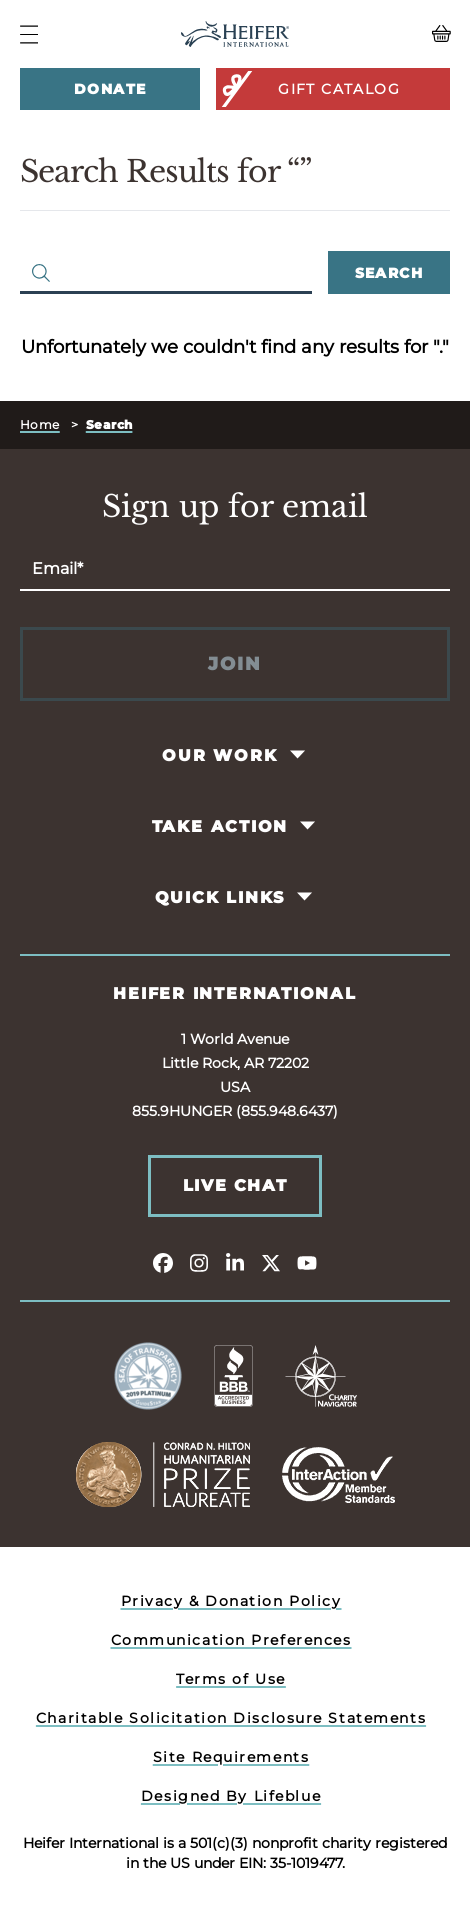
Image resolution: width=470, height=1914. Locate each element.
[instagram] (199, 1262)
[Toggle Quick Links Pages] (306, 897)
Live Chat (235, 1185)
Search (389, 273)
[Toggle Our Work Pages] (298, 755)
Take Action (220, 826)
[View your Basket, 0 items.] (397, 34)
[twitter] (271, 1262)
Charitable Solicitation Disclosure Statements (231, 1718)
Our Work (219, 755)
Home (40, 424)
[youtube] (307, 1262)
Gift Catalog (309, 89)
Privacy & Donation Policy (231, 1601)
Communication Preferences (231, 1640)
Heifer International (235, 993)
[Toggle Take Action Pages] (309, 826)
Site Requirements (231, 1757)
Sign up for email (235, 507)
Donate (110, 89)
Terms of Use (231, 1679)
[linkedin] (235, 1262)
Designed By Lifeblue (231, 1796)
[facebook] (163, 1262)
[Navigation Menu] (29, 34)
